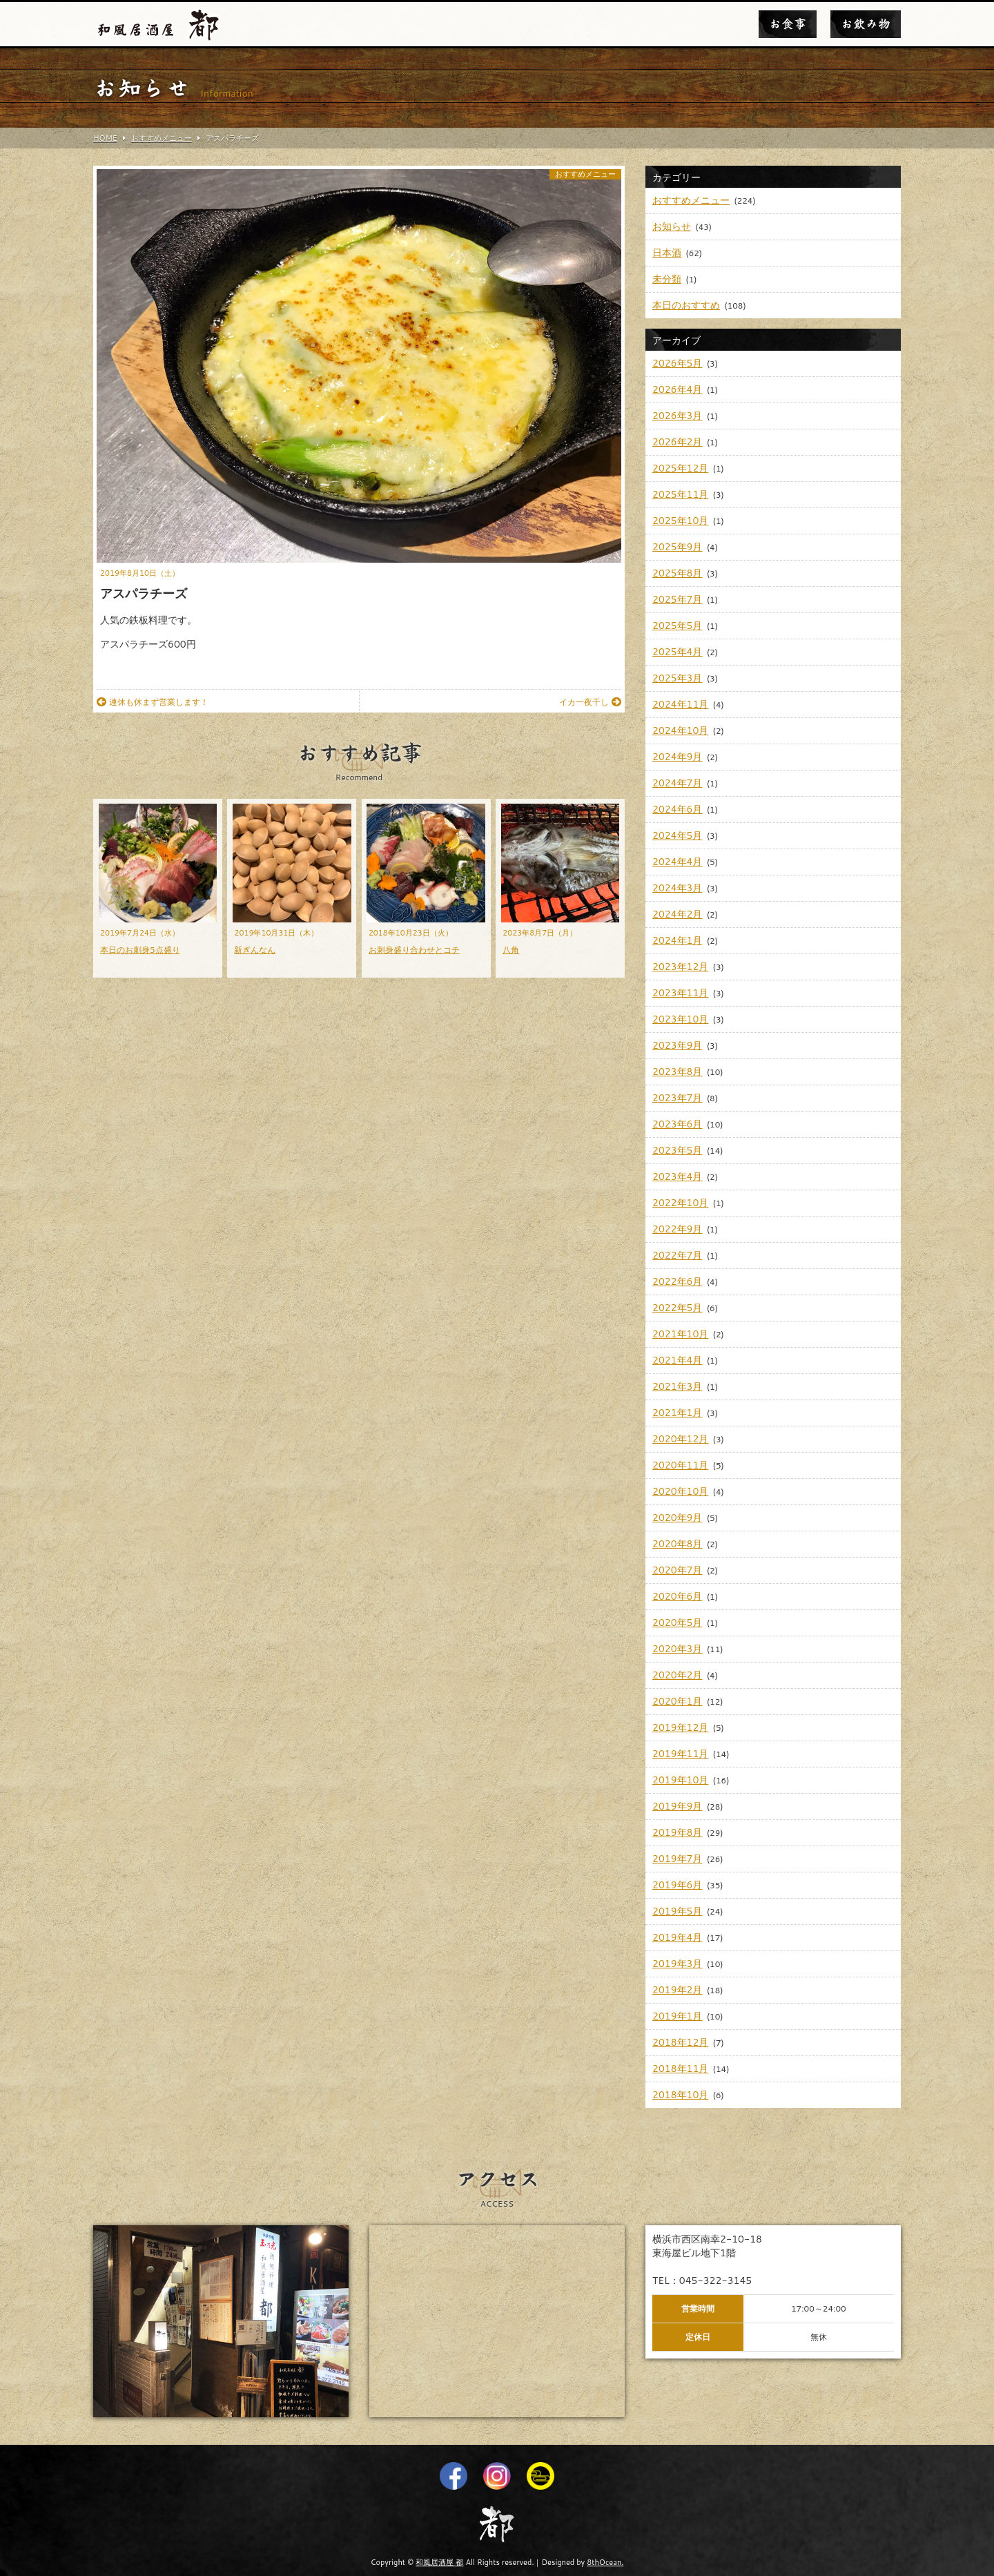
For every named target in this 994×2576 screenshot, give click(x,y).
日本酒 (666, 253)
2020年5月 (677, 1622)
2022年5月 (677, 1308)
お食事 (787, 24)
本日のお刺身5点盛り (140, 950)
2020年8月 (677, 1544)
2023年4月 (677, 1176)
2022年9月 (677, 1229)
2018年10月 (680, 2095)
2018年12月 (680, 2042)
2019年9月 (677, 1806)
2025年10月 (680, 520)
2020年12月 (680, 1439)
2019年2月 (677, 1990)
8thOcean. (605, 2562)
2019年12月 (680, 1727)
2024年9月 (677, 757)
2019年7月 (677, 1859)
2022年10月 (680, 1203)
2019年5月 (677, 1911)
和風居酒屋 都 (439, 2562)
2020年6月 (677, 1596)
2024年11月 (680, 704)
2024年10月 (680, 730)
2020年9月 (677, 1517)
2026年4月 (677, 389)
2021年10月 (680, 1334)
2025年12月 (680, 468)
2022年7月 (677, 1255)
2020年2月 (677, 1675)
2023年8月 (677, 1071)
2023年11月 (680, 993)
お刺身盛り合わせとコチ (414, 950)
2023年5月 (677, 1150)
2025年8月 (677, 573)
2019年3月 (677, 1963)
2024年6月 (677, 809)
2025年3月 (677, 678)
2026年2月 (677, 442)
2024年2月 (677, 914)
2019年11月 (680, 1754)
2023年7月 (677, 1098)
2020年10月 (680, 1491)
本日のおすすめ (686, 305)
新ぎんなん (254, 950)
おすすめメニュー (585, 174)
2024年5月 (677, 835)
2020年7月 (677, 1570)
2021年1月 (677, 1413)
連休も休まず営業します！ (152, 702)
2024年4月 (677, 862)
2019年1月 (677, 2016)
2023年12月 (680, 967)
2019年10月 (680, 1780)
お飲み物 (865, 24)
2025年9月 (677, 547)
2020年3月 (677, 1649)
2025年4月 (677, 652)
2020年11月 (680, 1465)
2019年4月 (677, 1937)
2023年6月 (677, 1124)
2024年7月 (677, 783)
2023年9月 (677, 1045)
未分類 (666, 279)
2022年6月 (677, 1281)
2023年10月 (680, 1019)
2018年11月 (680, 2068)
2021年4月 (677, 1360)
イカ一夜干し (590, 702)
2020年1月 (677, 1701)
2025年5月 (677, 625)
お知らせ (671, 226)
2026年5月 (677, 363)
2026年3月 (677, 416)
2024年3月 (677, 888)
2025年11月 (680, 494)
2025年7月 (677, 599)
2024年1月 (677, 940)
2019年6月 (677, 1885)
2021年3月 (677, 1386)
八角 (511, 950)
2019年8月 (677, 1832)
